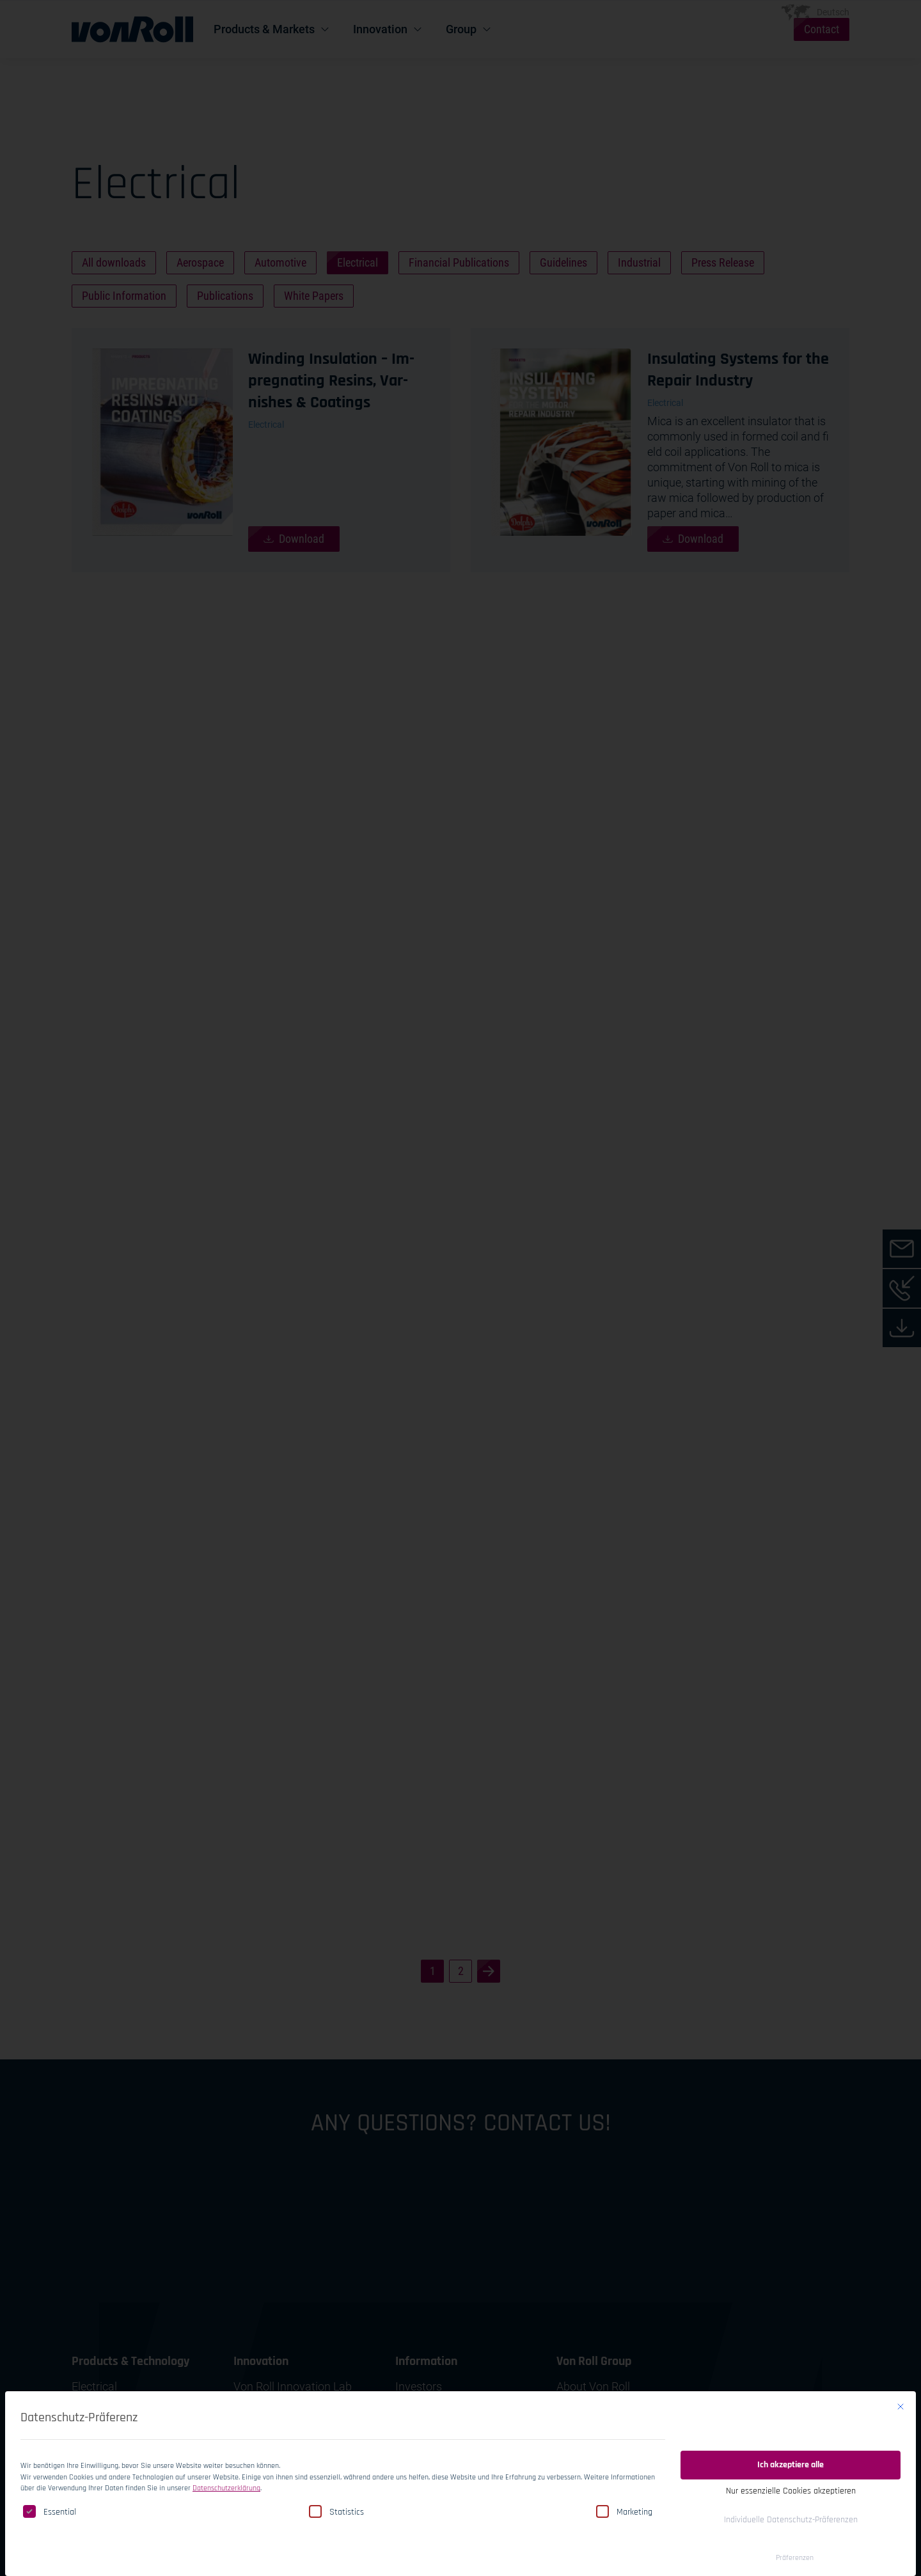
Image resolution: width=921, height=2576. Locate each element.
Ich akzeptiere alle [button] (790, 2453)
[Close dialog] (900, 2395)
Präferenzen (795, 2546)
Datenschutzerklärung (226, 2477)
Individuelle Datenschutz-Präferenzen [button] (791, 2508)
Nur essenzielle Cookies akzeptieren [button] (791, 2479)
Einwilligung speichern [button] (791, 2419)
